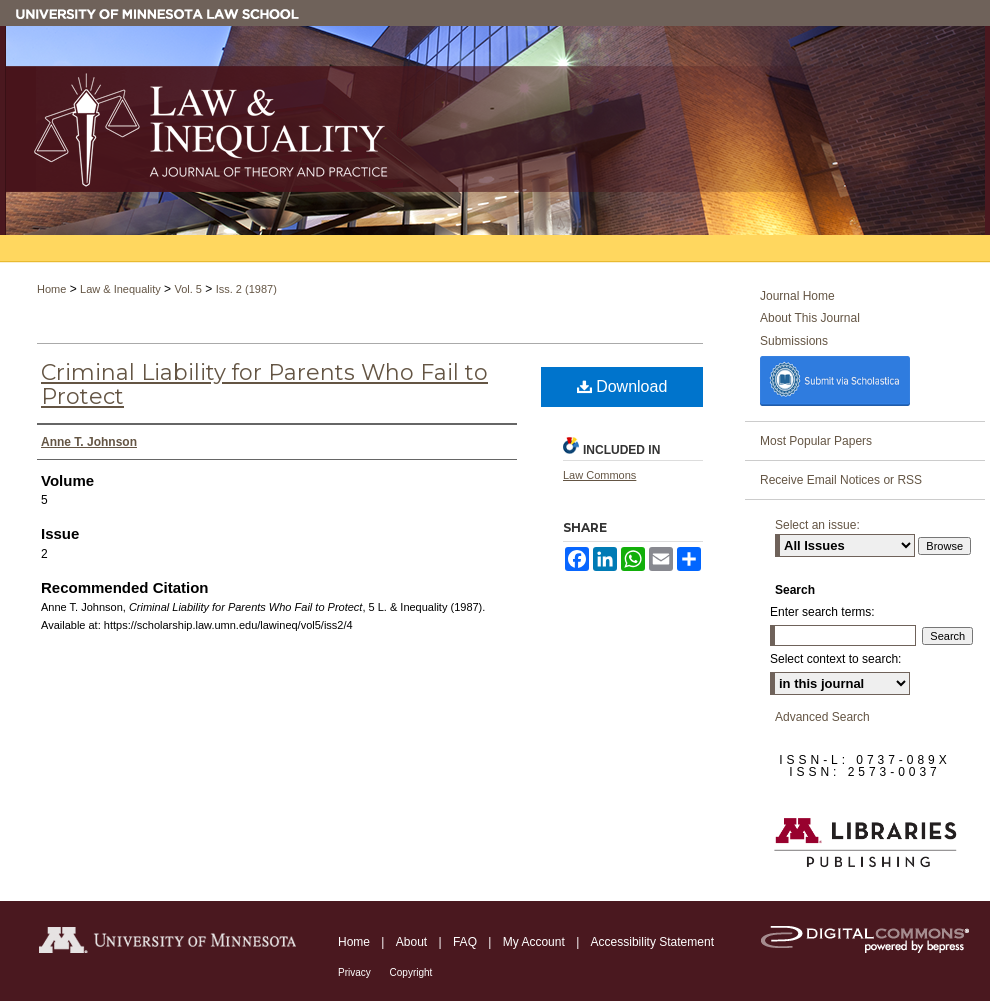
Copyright (411, 972)
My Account (535, 942)
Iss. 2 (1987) (246, 289)
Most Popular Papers (816, 441)
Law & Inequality (120, 289)
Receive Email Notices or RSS (841, 480)
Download (622, 386)
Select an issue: (817, 525)
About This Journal (810, 318)
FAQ (466, 942)
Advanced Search (822, 717)
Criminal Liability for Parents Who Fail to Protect (264, 384)
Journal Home (797, 296)
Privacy (356, 972)
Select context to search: (835, 659)
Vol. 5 (188, 289)
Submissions (794, 341)
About (413, 942)
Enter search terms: (822, 612)
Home (51, 289)
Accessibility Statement (652, 942)
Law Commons (599, 475)
